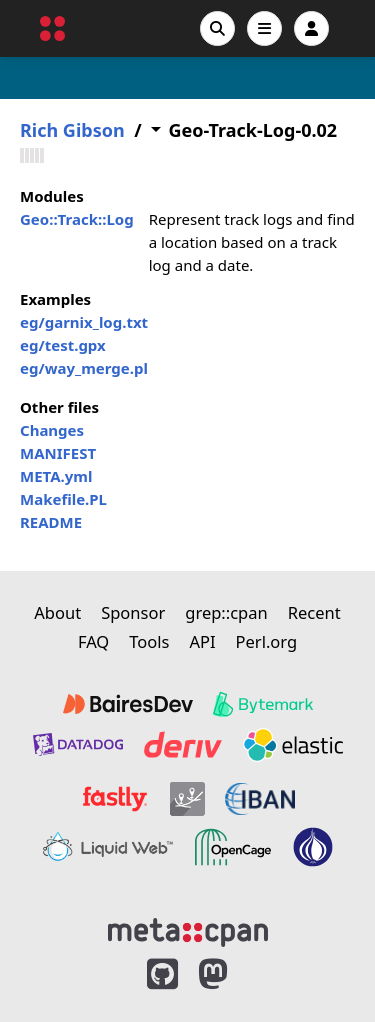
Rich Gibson (72, 130)
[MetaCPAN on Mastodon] (233, 974)
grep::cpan (226, 612)
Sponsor (133, 612)
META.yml (56, 476)
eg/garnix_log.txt (84, 322)
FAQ (93, 641)
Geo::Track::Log (77, 219)
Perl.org (267, 641)
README (51, 522)
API (202, 641)
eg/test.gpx (63, 345)
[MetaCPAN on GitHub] (162, 974)
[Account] (311, 28)
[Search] (217, 28)
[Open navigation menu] (264, 28)
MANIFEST (58, 453)
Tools (149, 641)
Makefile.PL (63, 499)
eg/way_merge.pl (84, 368)
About (57, 612)
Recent (314, 612)
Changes (52, 430)
